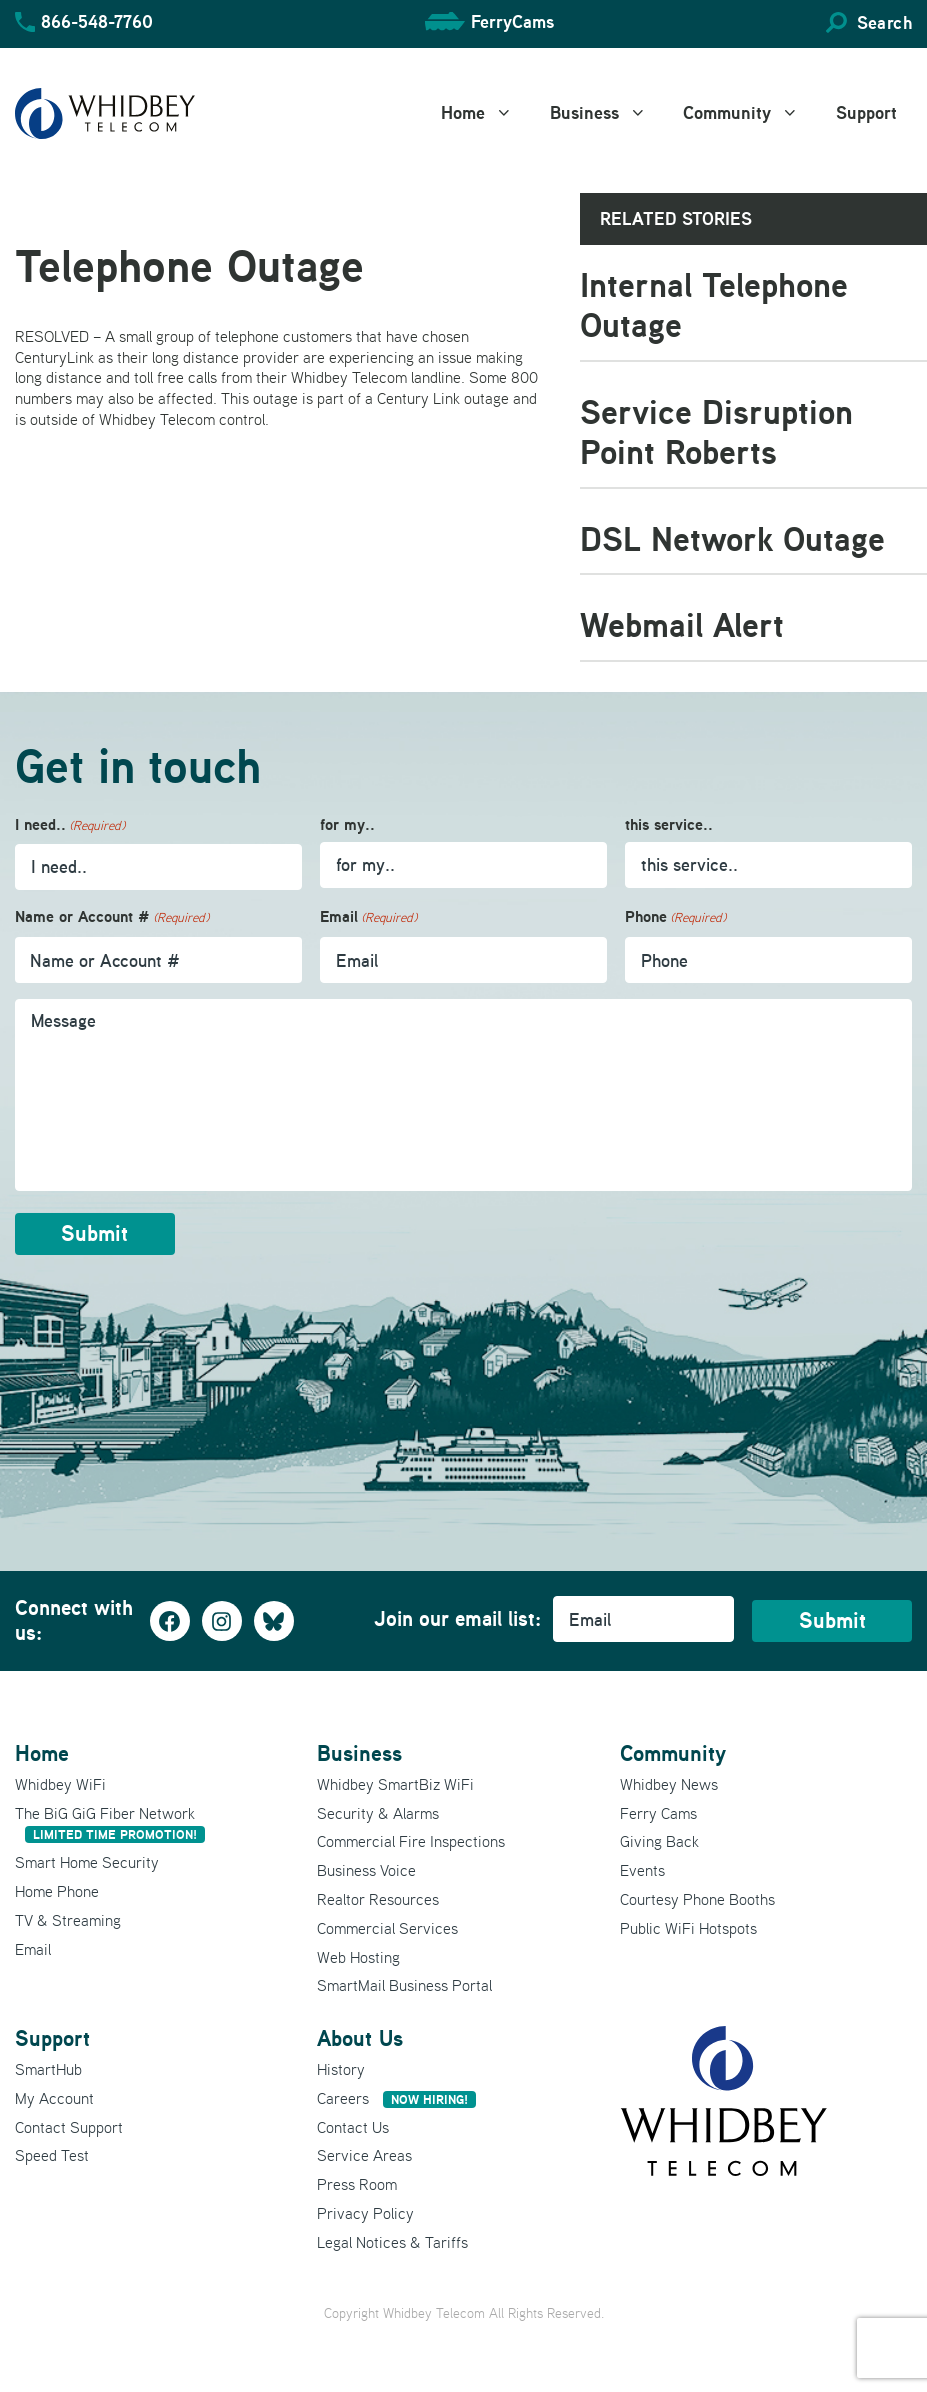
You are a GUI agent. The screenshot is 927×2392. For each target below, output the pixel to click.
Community (752, 113)
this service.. (669, 824)
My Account (54, 2096)
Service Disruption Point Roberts (716, 432)
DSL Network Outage (732, 538)
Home (488, 113)
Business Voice (366, 1869)
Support (866, 112)
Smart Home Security (87, 1861)
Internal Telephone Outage (714, 305)
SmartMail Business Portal (404, 1984)
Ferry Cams (658, 1811)
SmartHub (48, 2068)
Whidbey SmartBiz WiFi (395, 1782)
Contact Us (353, 2125)
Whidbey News (669, 1782)
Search (884, 22)
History (341, 2068)
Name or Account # (112, 917)
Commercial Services (387, 1926)
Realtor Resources (378, 1898)
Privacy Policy (365, 2212)
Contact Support (69, 2125)
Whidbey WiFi (60, 1782)
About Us (360, 2037)
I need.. (70, 825)
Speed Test (52, 2154)
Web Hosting (358, 1955)
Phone (675, 917)
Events (642, 1869)
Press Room (357, 2183)
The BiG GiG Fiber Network (110, 1821)
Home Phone (57, 1890)
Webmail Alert (682, 624)
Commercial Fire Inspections (411, 1840)
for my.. (347, 824)
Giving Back (659, 1840)
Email (368, 917)
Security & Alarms (378, 1811)
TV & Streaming (68, 1918)
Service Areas (364, 2154)
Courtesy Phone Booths (697, 1898)
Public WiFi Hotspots (688, 1926)
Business (609, 113)
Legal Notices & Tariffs (392, 2240)
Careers (396, 2096)
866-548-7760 (97, 21)
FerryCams (512, 21)
